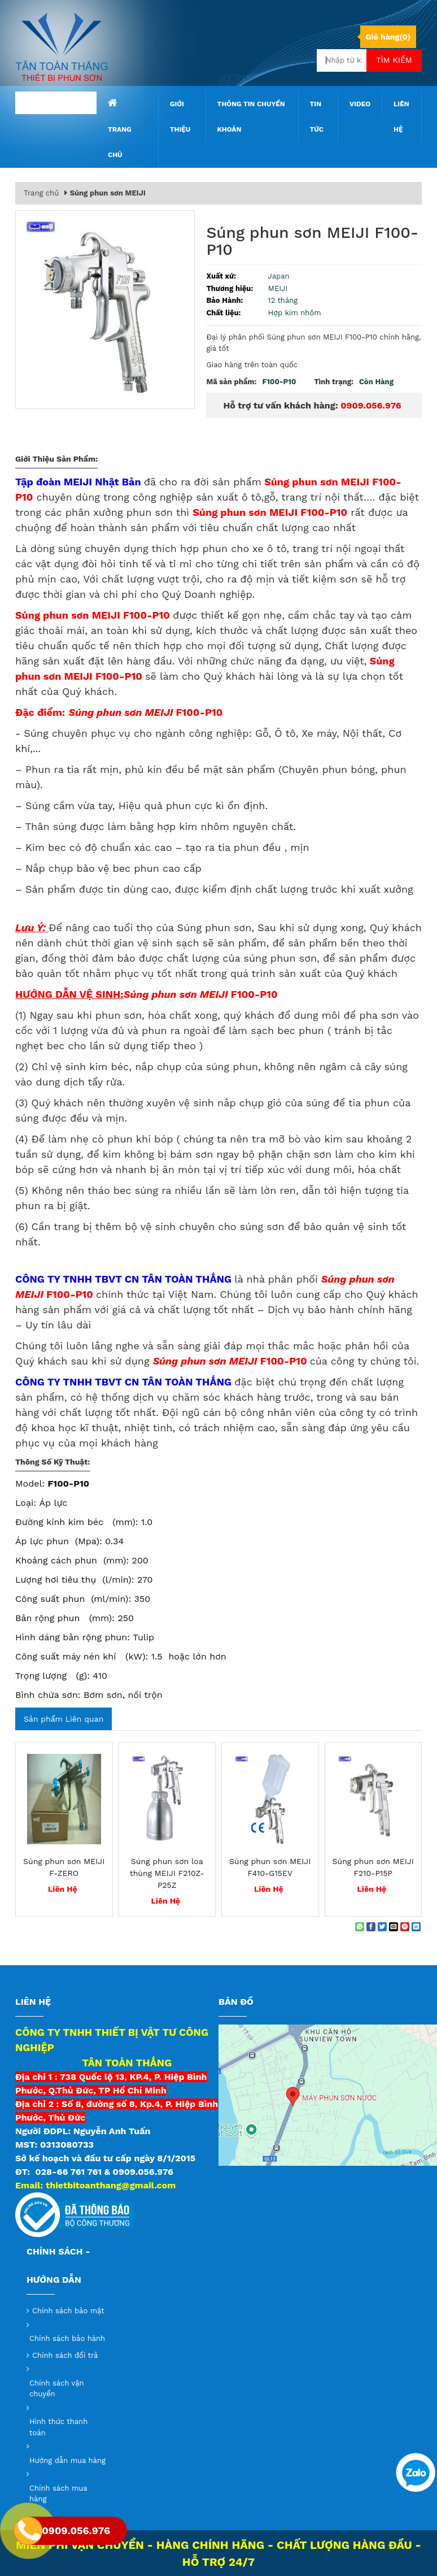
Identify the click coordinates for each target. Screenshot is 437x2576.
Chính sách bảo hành (67, 2338)
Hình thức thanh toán (58, 2427)
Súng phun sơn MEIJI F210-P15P (373, 1867)
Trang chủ (120, 128)
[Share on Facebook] (371, 1926)
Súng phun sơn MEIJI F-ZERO (63, 1867)
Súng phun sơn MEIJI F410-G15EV (270, 1867)
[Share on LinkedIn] (416, 1926)
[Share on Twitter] (382, 1926)
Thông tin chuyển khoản (251, 116)
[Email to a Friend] (393, 1926)
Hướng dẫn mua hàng (67, 2460)
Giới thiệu (180, 116)
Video (359, 104)
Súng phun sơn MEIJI (108, 193)
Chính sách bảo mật (68, 2310)
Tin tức (317, 116)
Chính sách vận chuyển (56, 2389)
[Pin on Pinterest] (404, 1926)
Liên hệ (401, 116)
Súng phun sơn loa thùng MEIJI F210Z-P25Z (167, 1873)
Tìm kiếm (394, 59)
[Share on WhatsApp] (359, 1926)
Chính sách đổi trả (65, 2355)
